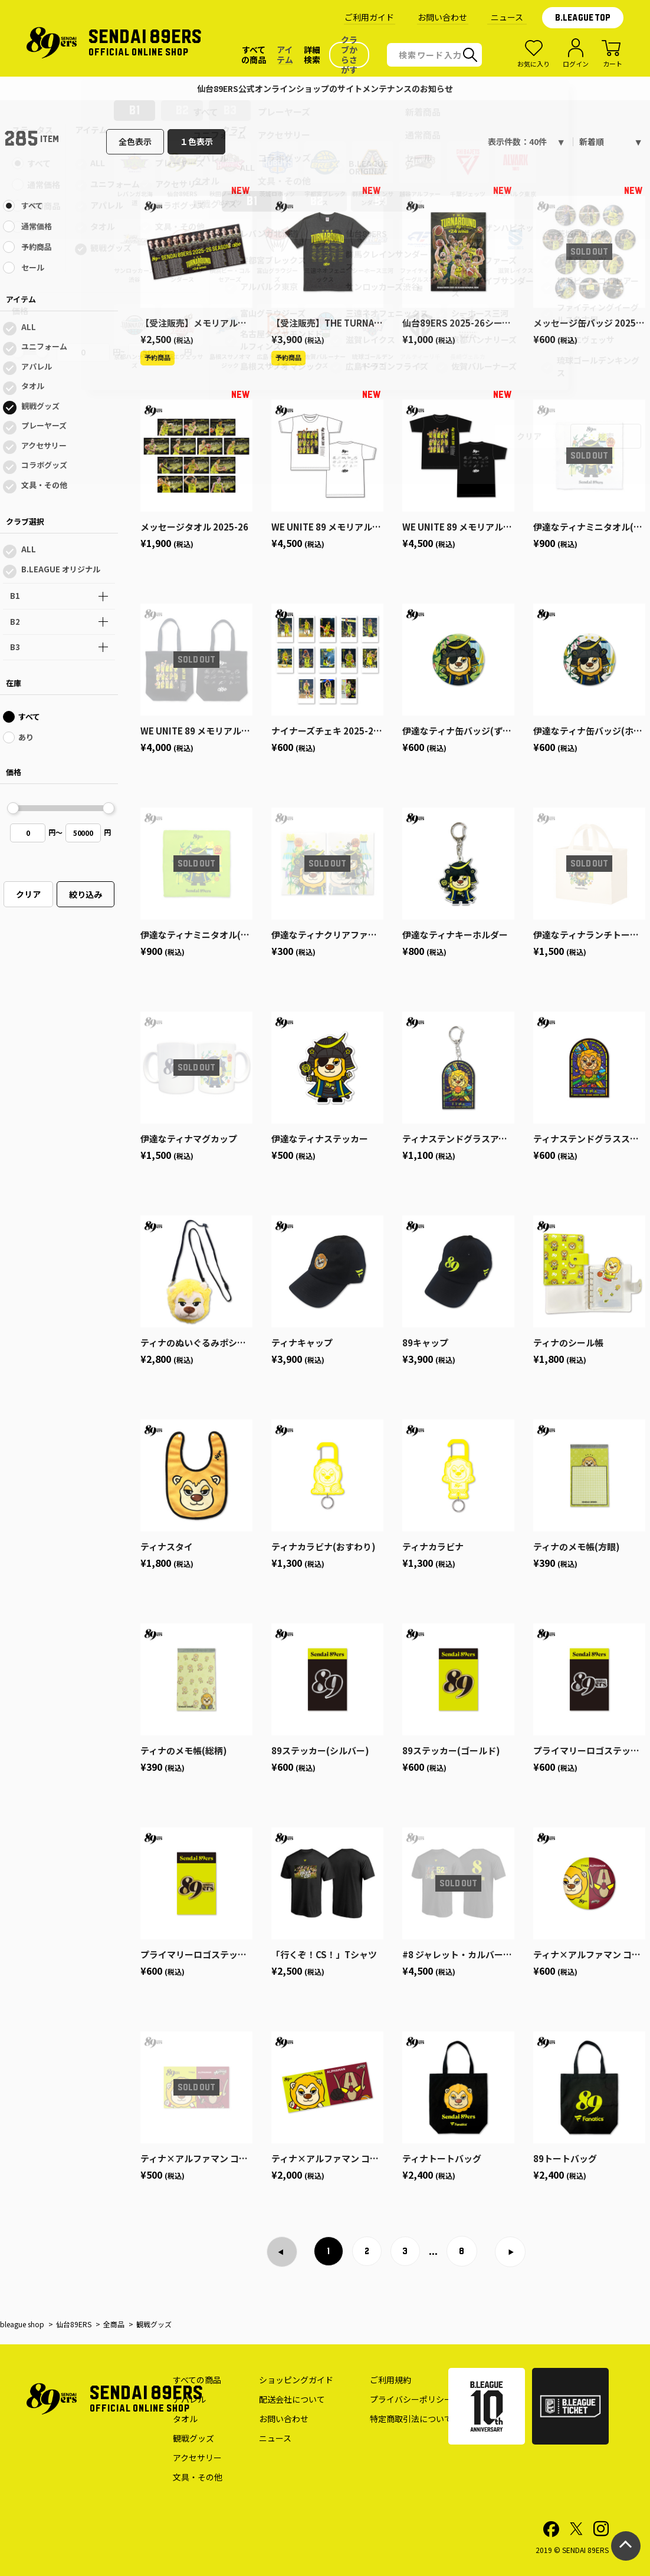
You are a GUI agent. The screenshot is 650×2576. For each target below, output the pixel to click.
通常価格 (36, 226)
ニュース (507, 17)
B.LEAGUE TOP (582, 17)
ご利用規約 (390, 2380)
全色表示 (135, 141)
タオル (32, 385)
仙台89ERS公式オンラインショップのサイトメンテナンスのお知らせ (325, 88)
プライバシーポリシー (411, 2399)
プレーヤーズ (44, 425)
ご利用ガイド (369, 17)
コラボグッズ (44, 464)
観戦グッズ (40, 405)
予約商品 (36, 246)
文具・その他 (44, 484)
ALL (28, 326)
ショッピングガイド (296, 2380)
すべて (32, 205)
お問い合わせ (442, 17)
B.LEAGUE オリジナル (60, 569)
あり (26, 737)
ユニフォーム (44, 346)
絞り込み (85, 894)
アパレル (36, 366)
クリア (28, 894)
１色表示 (196, 141)
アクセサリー (44, 445)
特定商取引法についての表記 (423, 2419)
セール (32, 267)
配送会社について (292, 2399)
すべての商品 (197, 2380)
